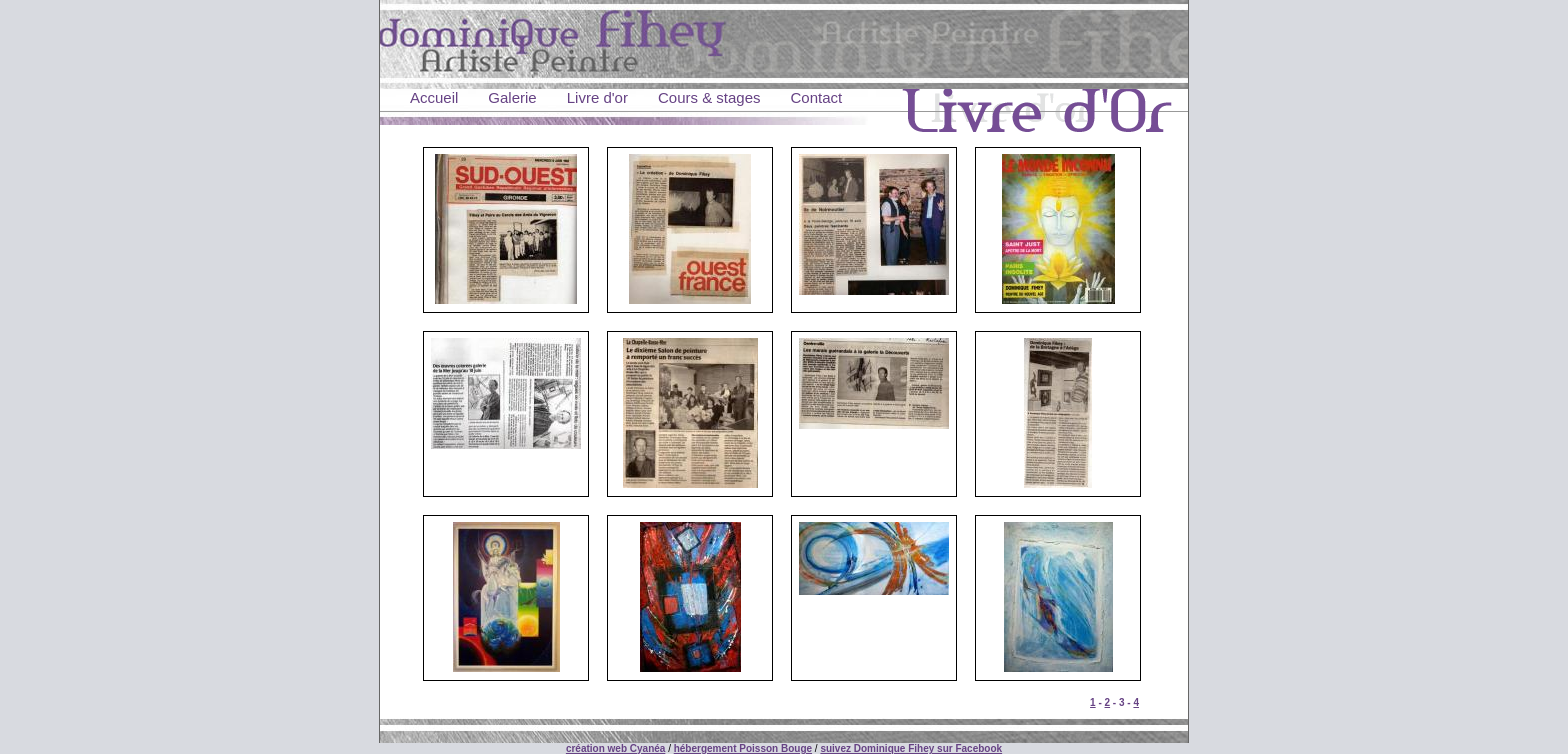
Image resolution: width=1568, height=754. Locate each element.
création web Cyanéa (615, 748)
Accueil (434, 97)
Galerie (512, 97)
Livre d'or (597, 97)
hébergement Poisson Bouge (743, 748)
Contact (817, 97)
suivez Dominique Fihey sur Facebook (911, 748)
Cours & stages (709, 97)
